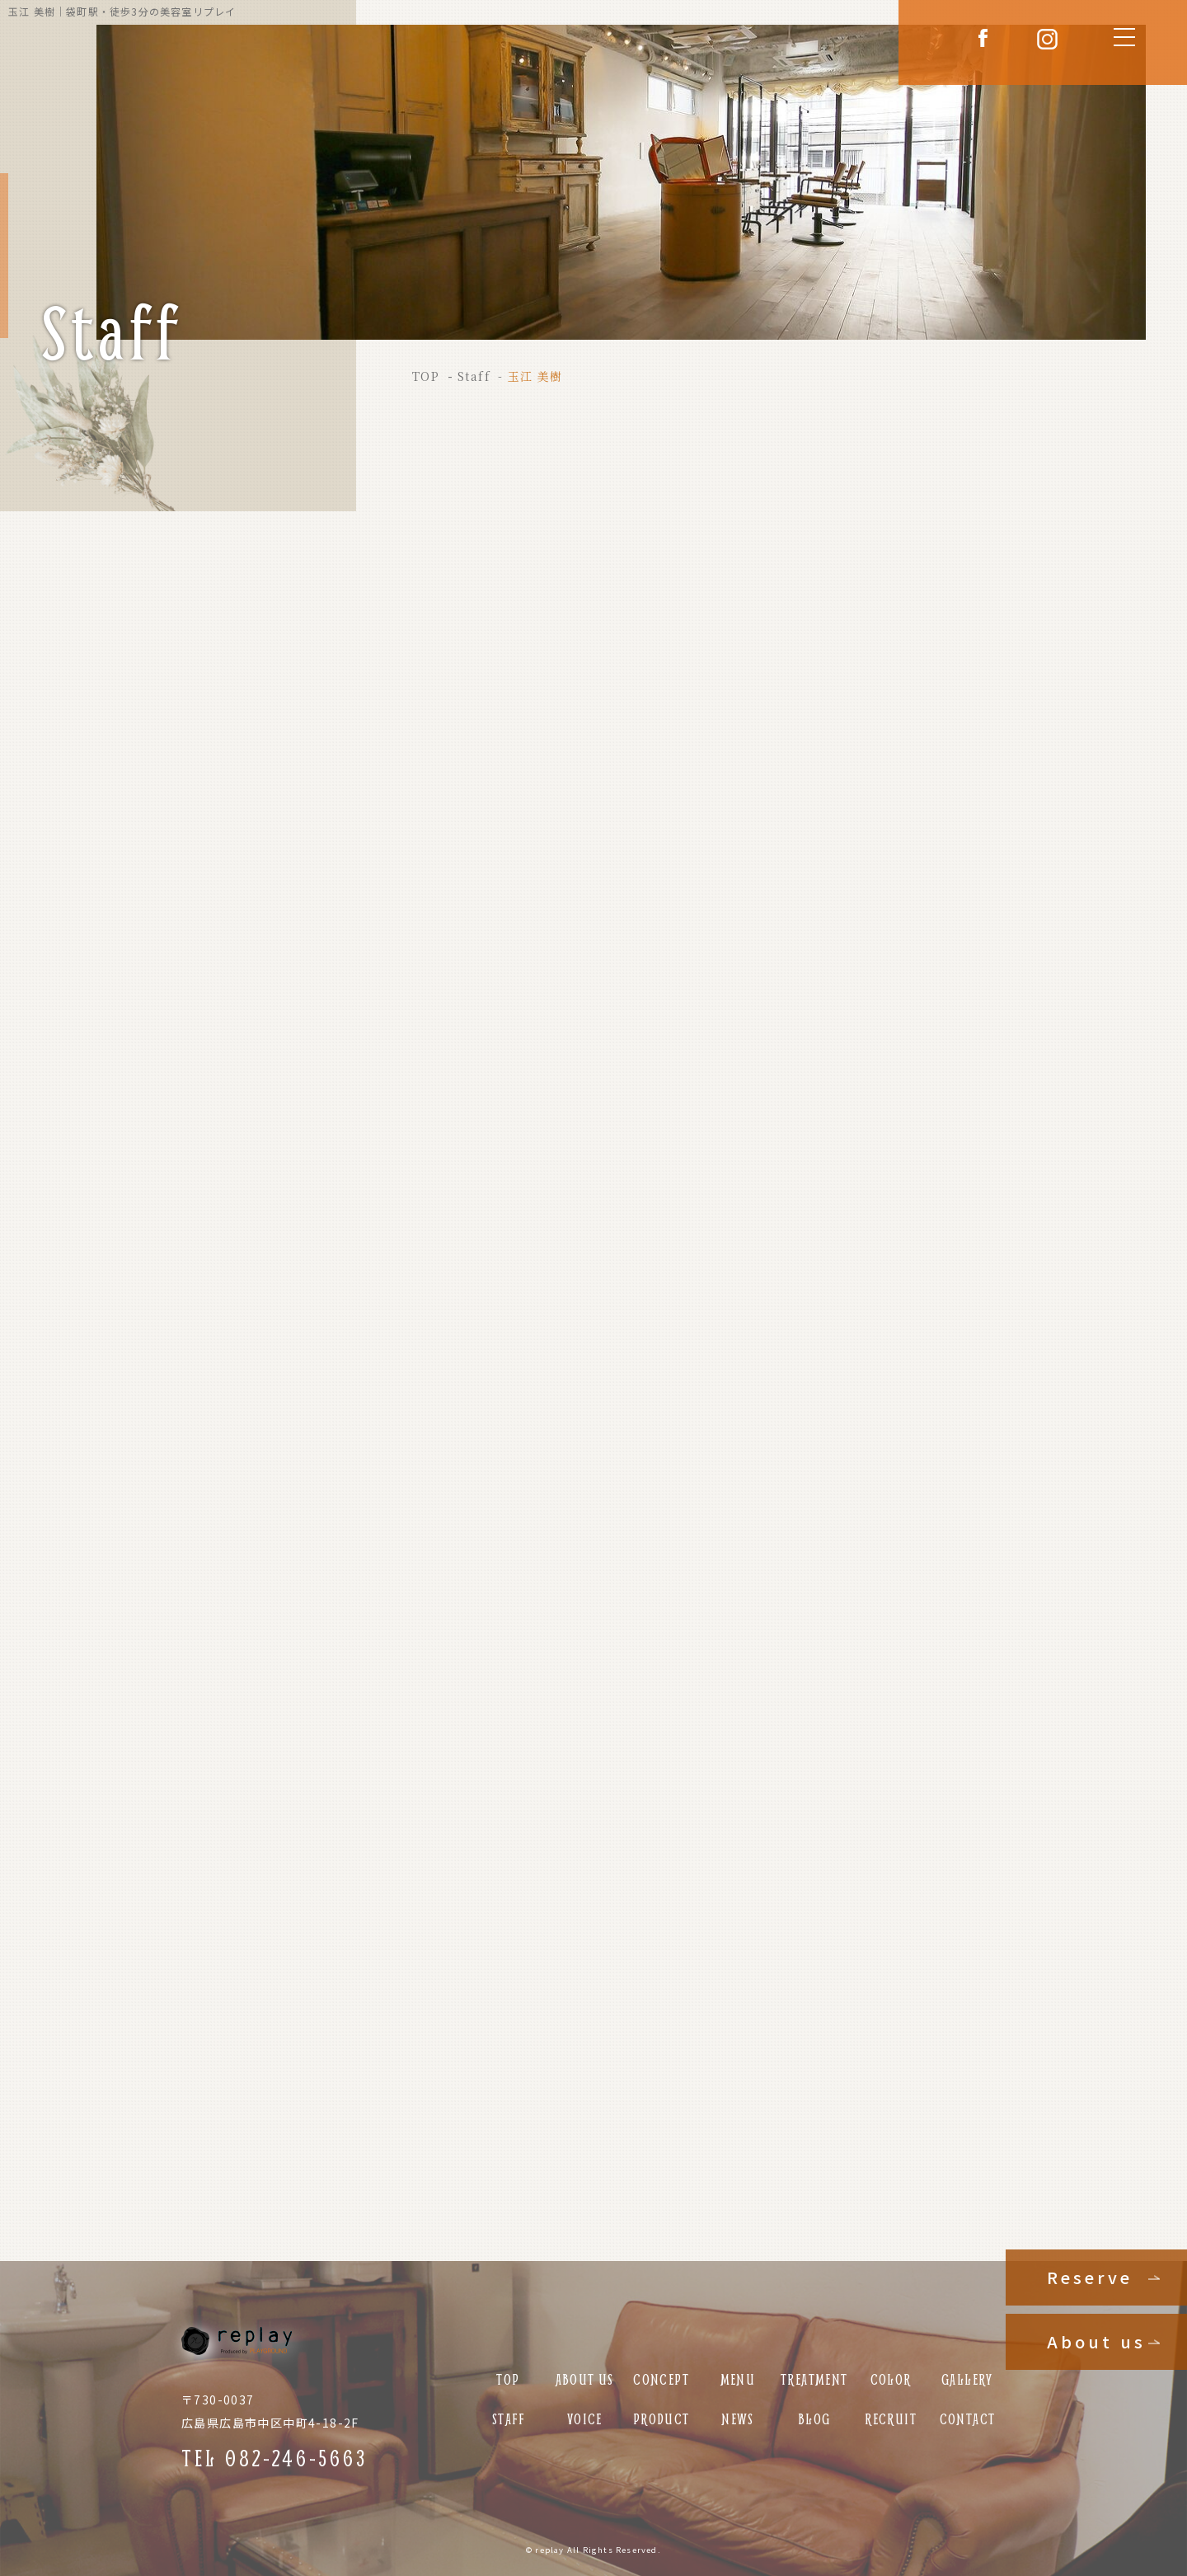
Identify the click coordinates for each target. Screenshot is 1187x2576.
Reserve (1090, 2277)
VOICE (585, 2418)
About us (1096, 2341)
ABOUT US (585, 2379)
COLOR (891, 2379)
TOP (425, 376)
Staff (473, 376)
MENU (738, 2379)
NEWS (737, 2418)
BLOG (814, 2418)
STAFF (508, 2418)
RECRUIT (891, 2418)
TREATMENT (814, 2379)
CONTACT (968, 2418)
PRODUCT (661, 2418)
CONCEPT (661, 2379)
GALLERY (967, 2379)
